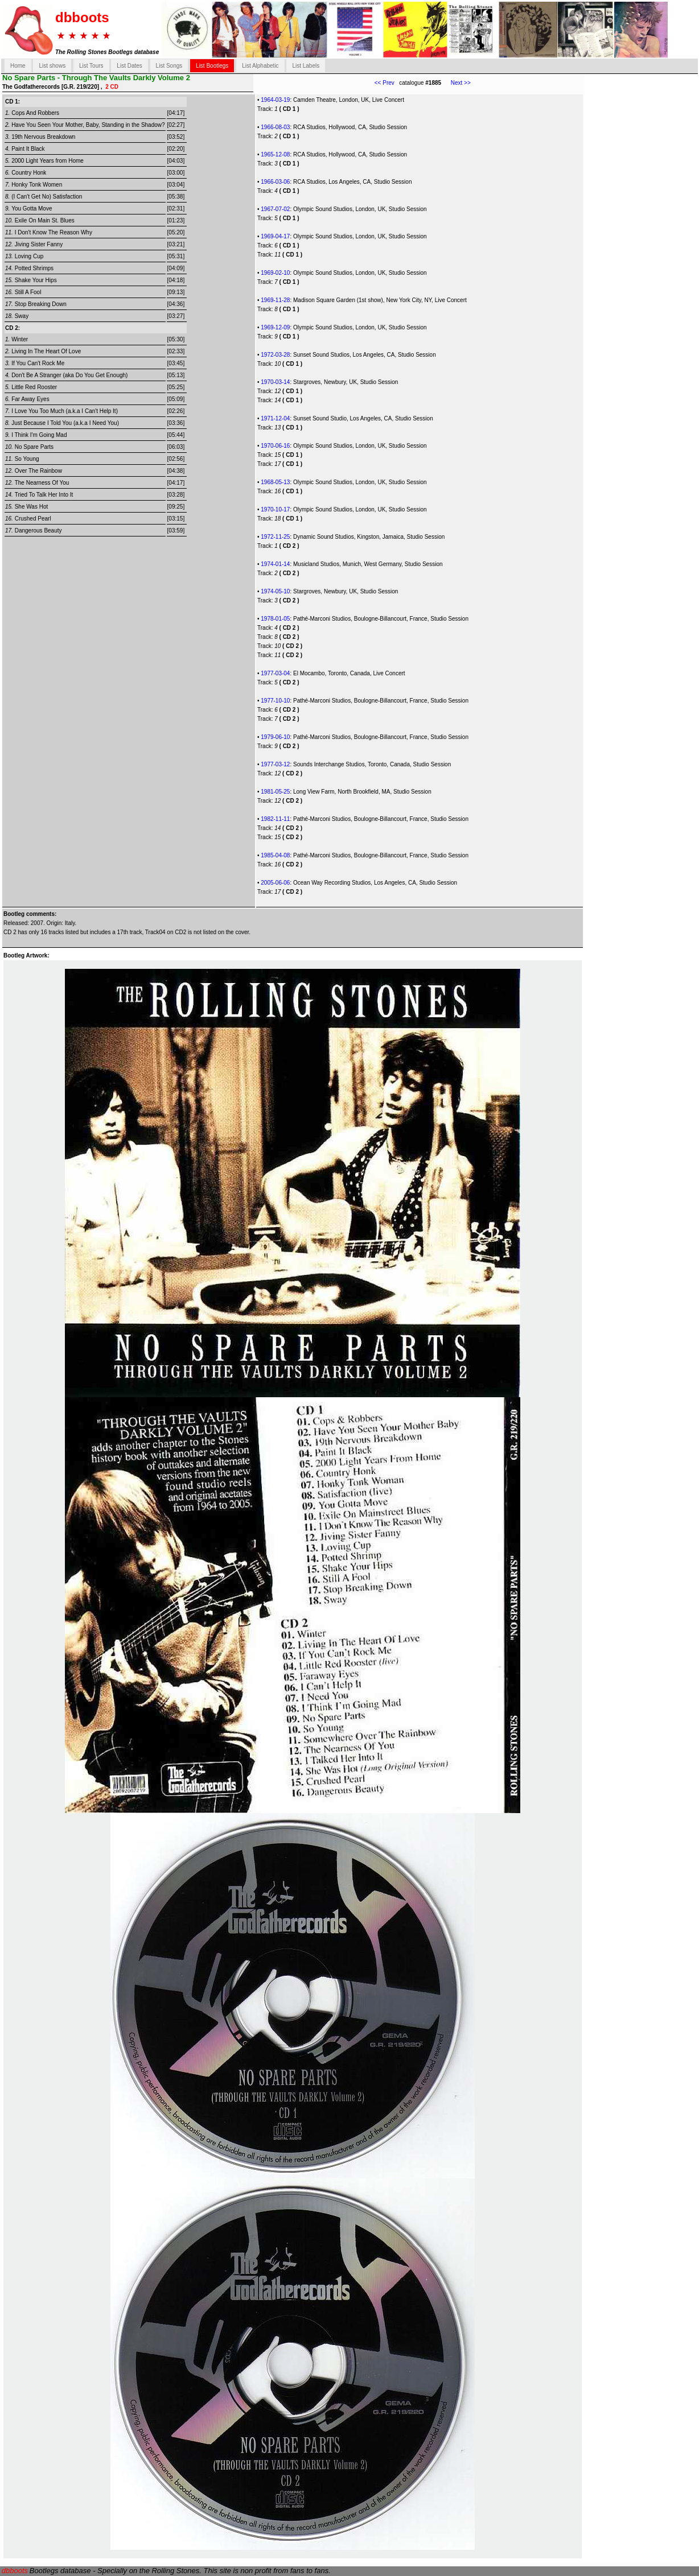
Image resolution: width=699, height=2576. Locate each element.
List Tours (91, 66)
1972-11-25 (275, 537)
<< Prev (384, 83)
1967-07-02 (275, 209)
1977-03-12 (275, 764)
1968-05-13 (275, 482)
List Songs (169, 66)
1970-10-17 (275, 509)
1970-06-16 (275, 446)
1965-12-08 (275, 154)
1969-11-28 (275, 300)
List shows (52, 66)
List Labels (305, 66)
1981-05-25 (275, 792)
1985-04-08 (275, 855)
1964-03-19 (275, 100)
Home (18, 66)
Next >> (456, 83)
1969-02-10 (275, 273)
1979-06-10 (275, 737)
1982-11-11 (275, 819)
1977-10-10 (275, 700)
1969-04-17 (275, 236)
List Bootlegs (212, 66)
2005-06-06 (275, 883)
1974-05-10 (275, 591)
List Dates (129, 66)
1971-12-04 (275, 418)
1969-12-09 (275, 327)
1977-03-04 (275, 673)
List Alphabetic (260, 66)
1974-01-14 (275, 564)
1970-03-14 (275, 382)
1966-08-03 (275, 127)
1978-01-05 (275, 619)
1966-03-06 (275, 182)
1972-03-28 (275, 355)
